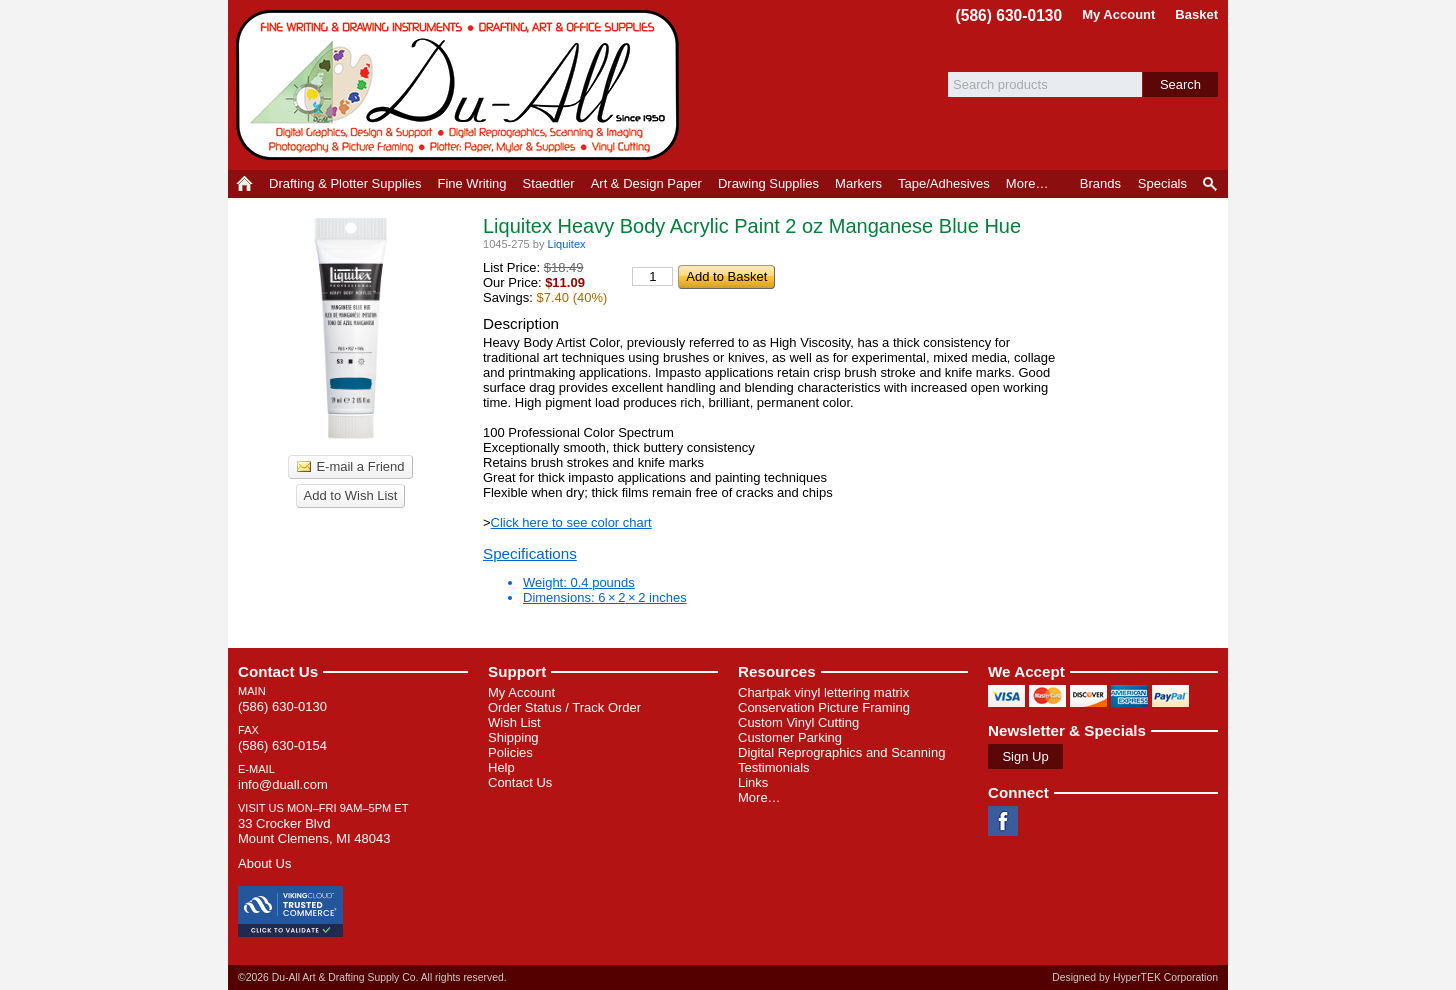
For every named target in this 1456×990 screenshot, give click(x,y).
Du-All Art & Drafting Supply (461, 85)
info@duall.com (283, 784)
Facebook (1003, 821)
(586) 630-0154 (282, 745)
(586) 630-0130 (1009, 15)
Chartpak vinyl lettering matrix (823, 692)
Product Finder (1211, 184)
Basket (1196, 14)
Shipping (513, 737)
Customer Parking (790, 737)
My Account (1118, 14)
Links (753, 782)
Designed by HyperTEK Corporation (1135, 977)
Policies (510, 752)
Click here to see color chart (571, 522)
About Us (264, 863)
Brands (1100, 183)
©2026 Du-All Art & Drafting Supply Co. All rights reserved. (372, 977)
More (1027, 183)
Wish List (514, 722)
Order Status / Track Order (564, 707)
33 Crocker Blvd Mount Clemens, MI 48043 (314, 831)
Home (244, 184)
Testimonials (774, 767)
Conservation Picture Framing (824, 707)
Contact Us (278, 671)
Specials (1162, 183)
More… (759, 797)
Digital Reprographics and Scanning (841, 752)
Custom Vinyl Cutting (798, 722)
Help (501, 767)
